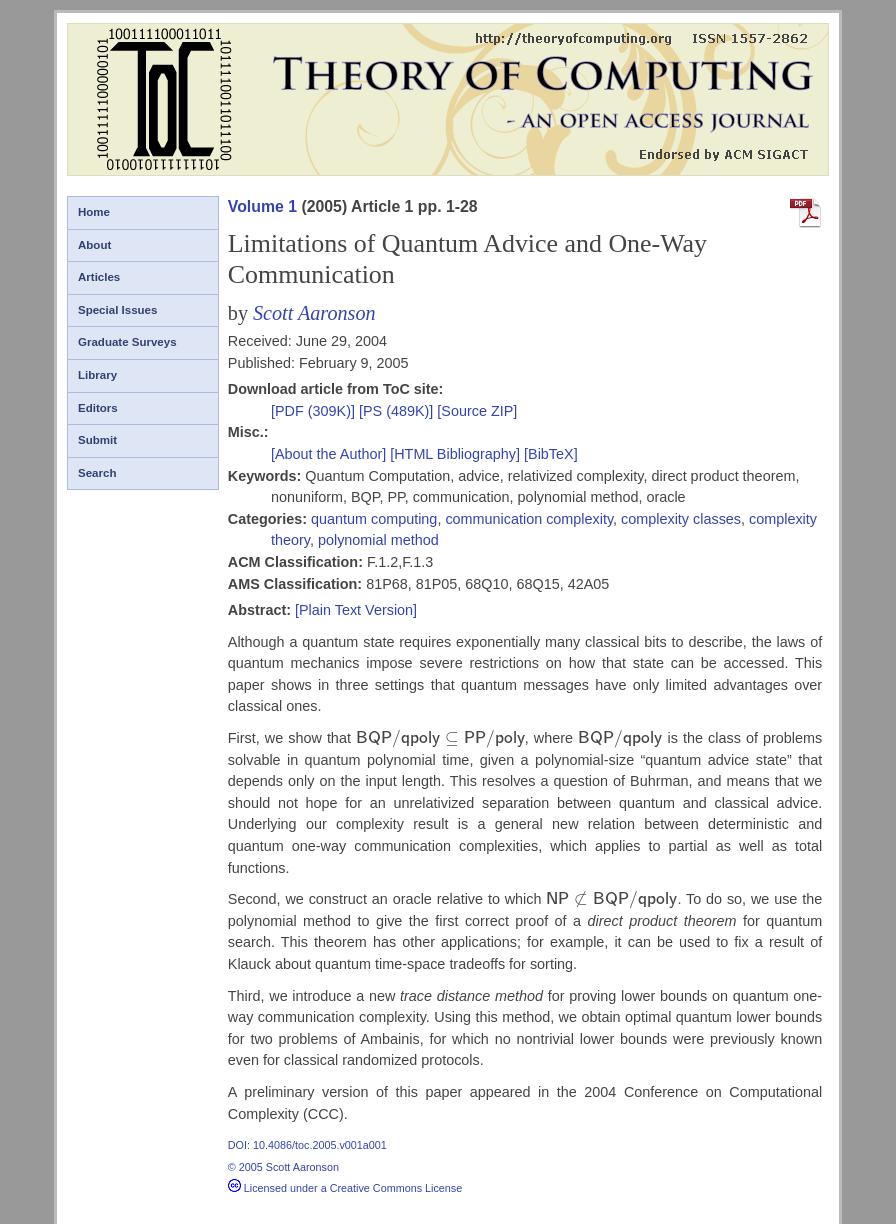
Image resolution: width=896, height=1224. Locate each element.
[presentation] (440, 738)
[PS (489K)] (398, 411)
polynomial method (378, 540)
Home (94, 212)
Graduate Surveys (127, 342)
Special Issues (117, 310)
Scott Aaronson (314, 313)
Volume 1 (262, 206)
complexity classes (681, 519)
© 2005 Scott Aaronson (283, 1167)
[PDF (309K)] (315, 411)
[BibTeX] (551, 454)
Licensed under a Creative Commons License (345, 1188)
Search (97, 473)
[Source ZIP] (477, 411)
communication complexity (529, 519)
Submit (97, 440)
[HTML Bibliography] (455, 454)
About (94, 245)
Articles (99, 277)
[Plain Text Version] (356, 610)
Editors (98, 408)
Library (97, 375)
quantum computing (374, 519)
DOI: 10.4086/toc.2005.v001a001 (307, 1145)
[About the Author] (330, 454)
